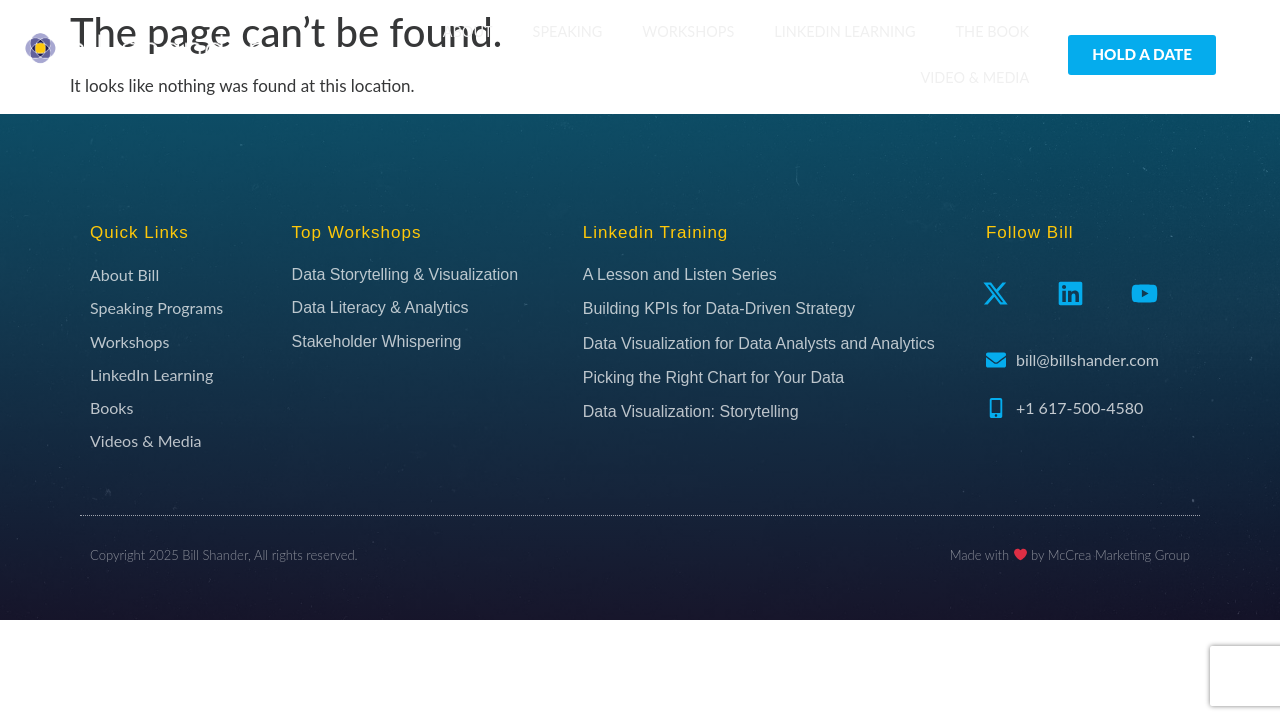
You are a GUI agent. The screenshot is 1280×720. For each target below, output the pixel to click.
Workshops (688, 31)
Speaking (568, 31)
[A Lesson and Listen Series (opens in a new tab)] (774, 275)
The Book (993, 31)
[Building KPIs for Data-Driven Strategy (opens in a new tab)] (774, 309)
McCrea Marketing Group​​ (1119, 555)
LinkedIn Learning (844, 31)
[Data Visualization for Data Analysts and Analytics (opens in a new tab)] (774, 344)
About (468, 31)
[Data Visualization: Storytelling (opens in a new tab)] (774, 412)
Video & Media (975, 77)
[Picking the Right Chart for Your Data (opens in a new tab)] (774, 378)
